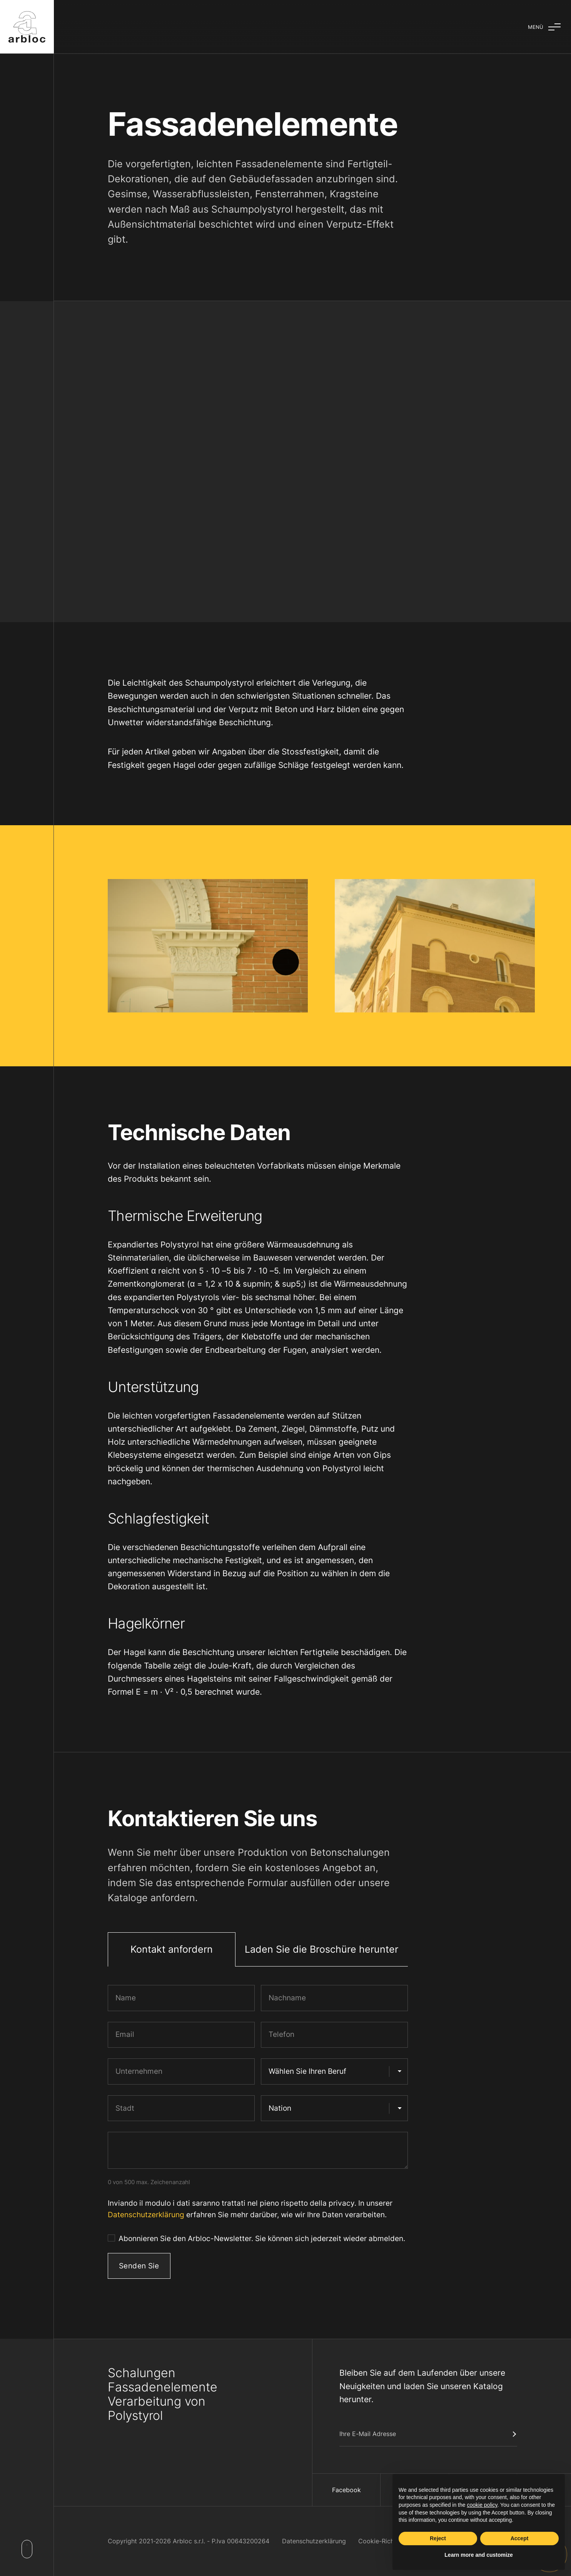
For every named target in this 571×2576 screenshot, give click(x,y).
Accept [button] (520, 2538)
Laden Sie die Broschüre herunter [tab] (321, 1949)
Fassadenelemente (162, 2387)
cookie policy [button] (482, 2505)
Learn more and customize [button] (478, 2555)
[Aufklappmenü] (544, 27)
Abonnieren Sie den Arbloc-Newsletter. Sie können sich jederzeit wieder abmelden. (262, 2238)
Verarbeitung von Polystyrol (156, 2408)
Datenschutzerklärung (146, 2214)
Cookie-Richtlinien (384, 2541)
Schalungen (141, 2372)
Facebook (346, 2490)
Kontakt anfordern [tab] (171, 1949)
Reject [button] (438, 2538)
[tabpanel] (258, 2135)
